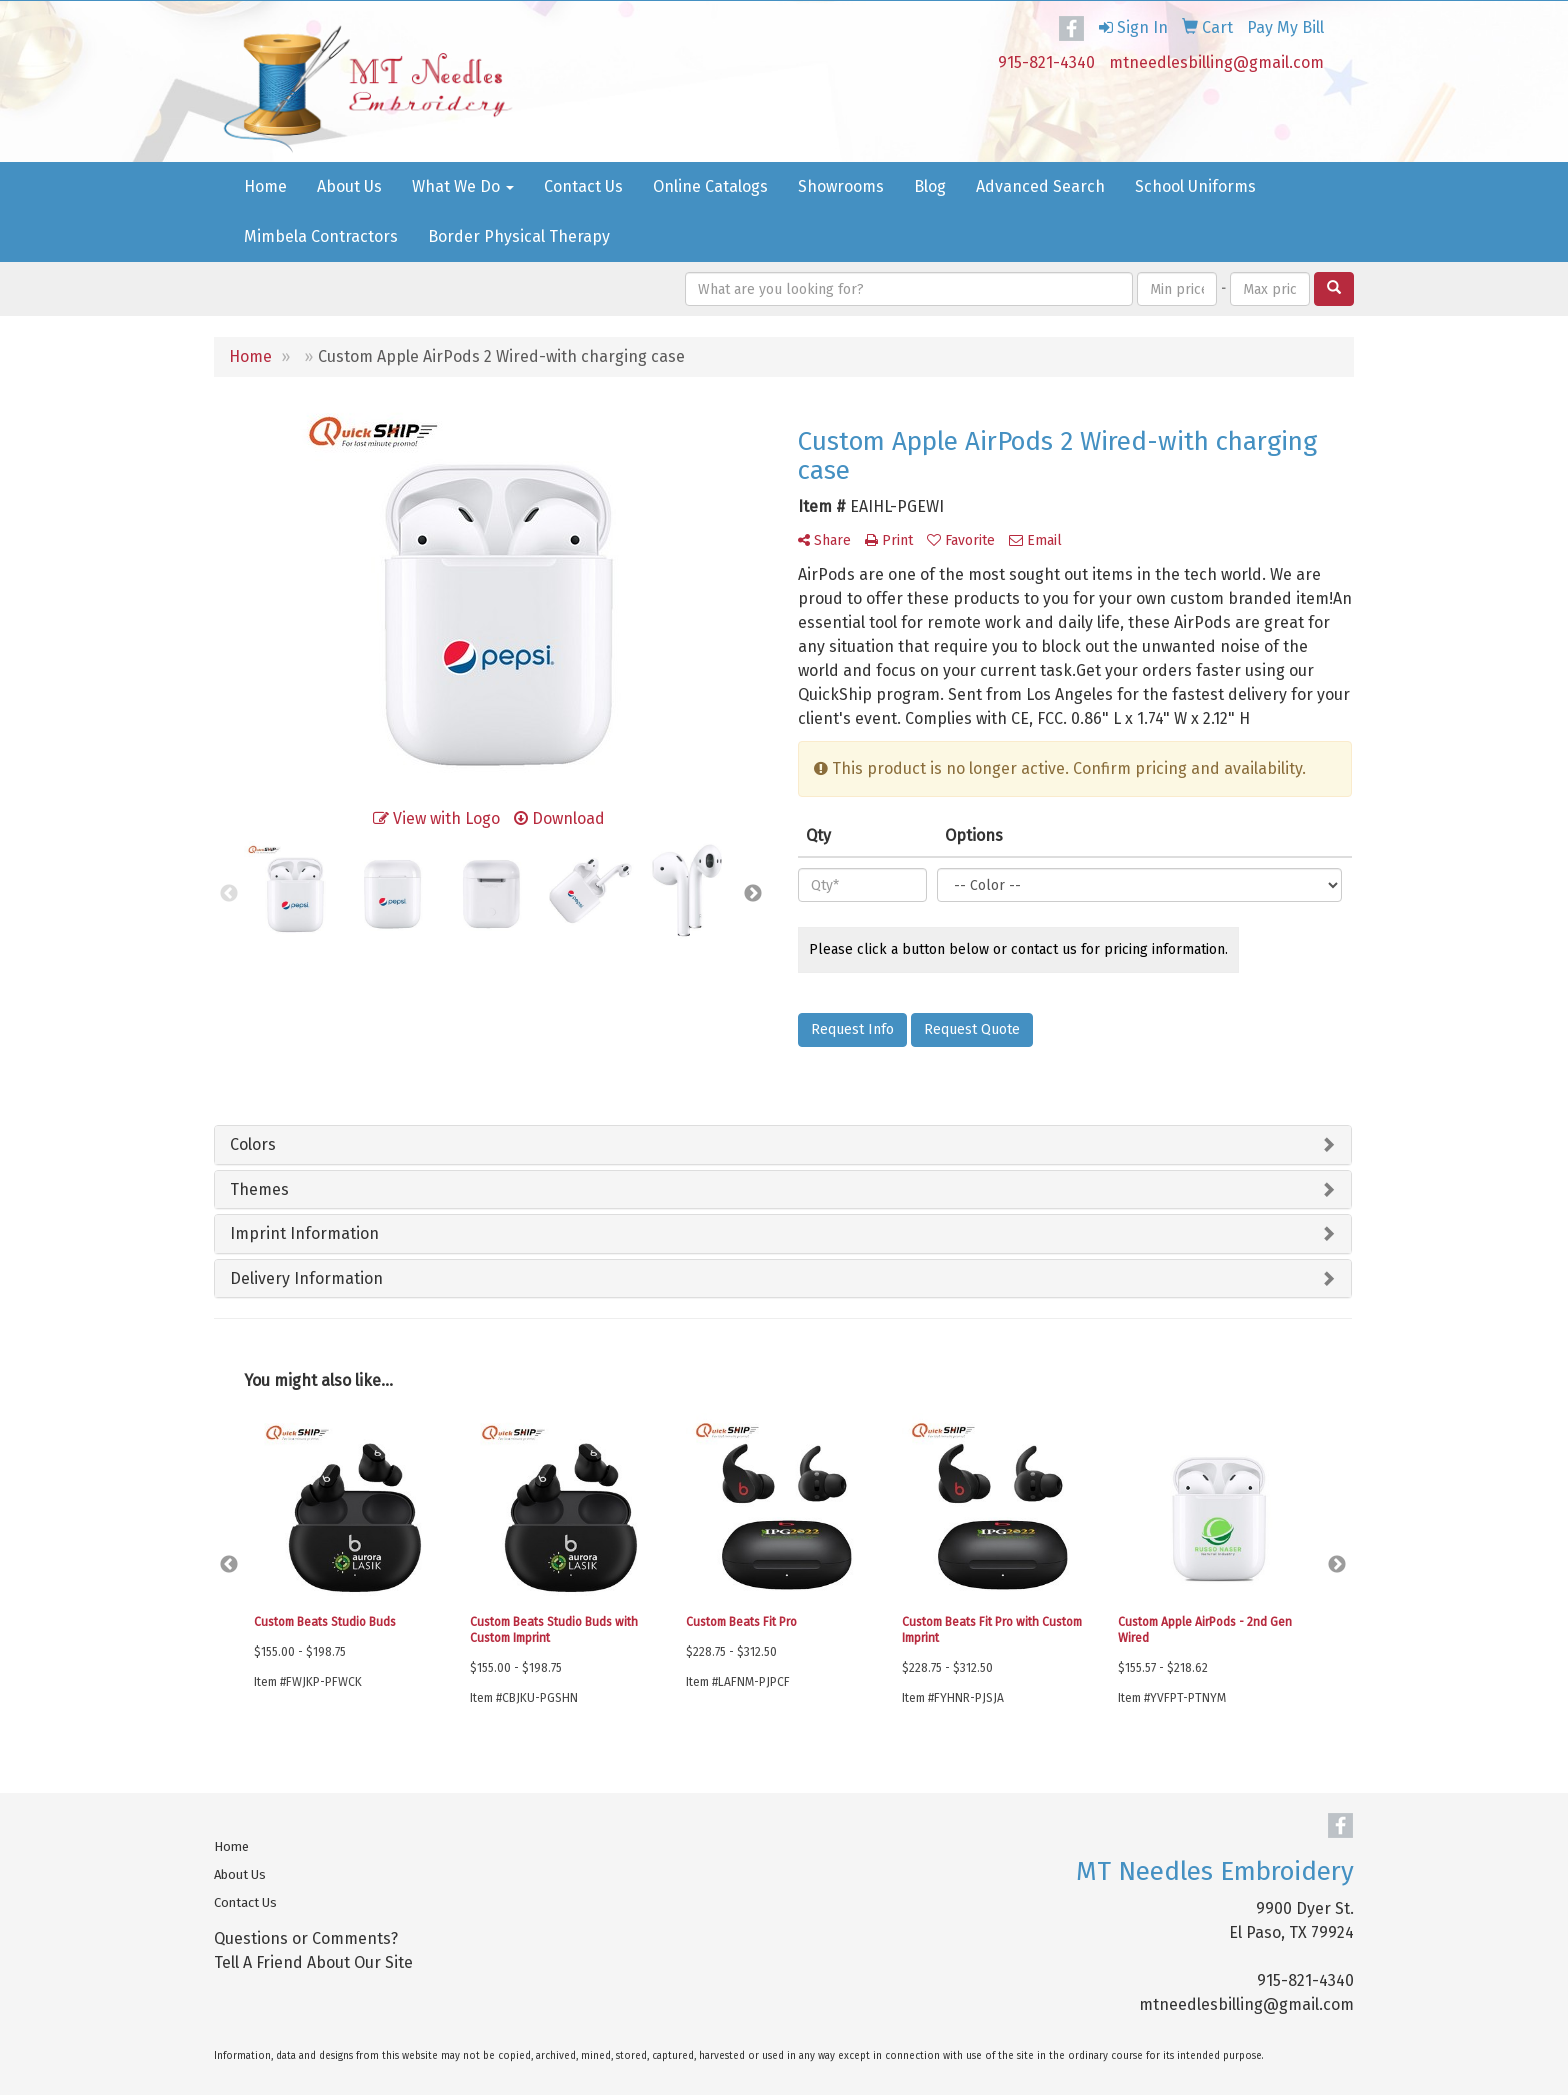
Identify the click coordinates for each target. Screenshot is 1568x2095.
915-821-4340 (1046, 62)
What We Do (463, 186)
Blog (930, 186)
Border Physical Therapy (519, 236)
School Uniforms (1195, 186)
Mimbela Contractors (321, 236)
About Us (349, 186)
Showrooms (841, 186)
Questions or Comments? (306, 1938)
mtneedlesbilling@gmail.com (1216, 62)
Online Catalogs (710, 186)
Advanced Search (1040, 186)
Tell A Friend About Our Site (313, 1962)
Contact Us (583, 186)
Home (265, 186)
